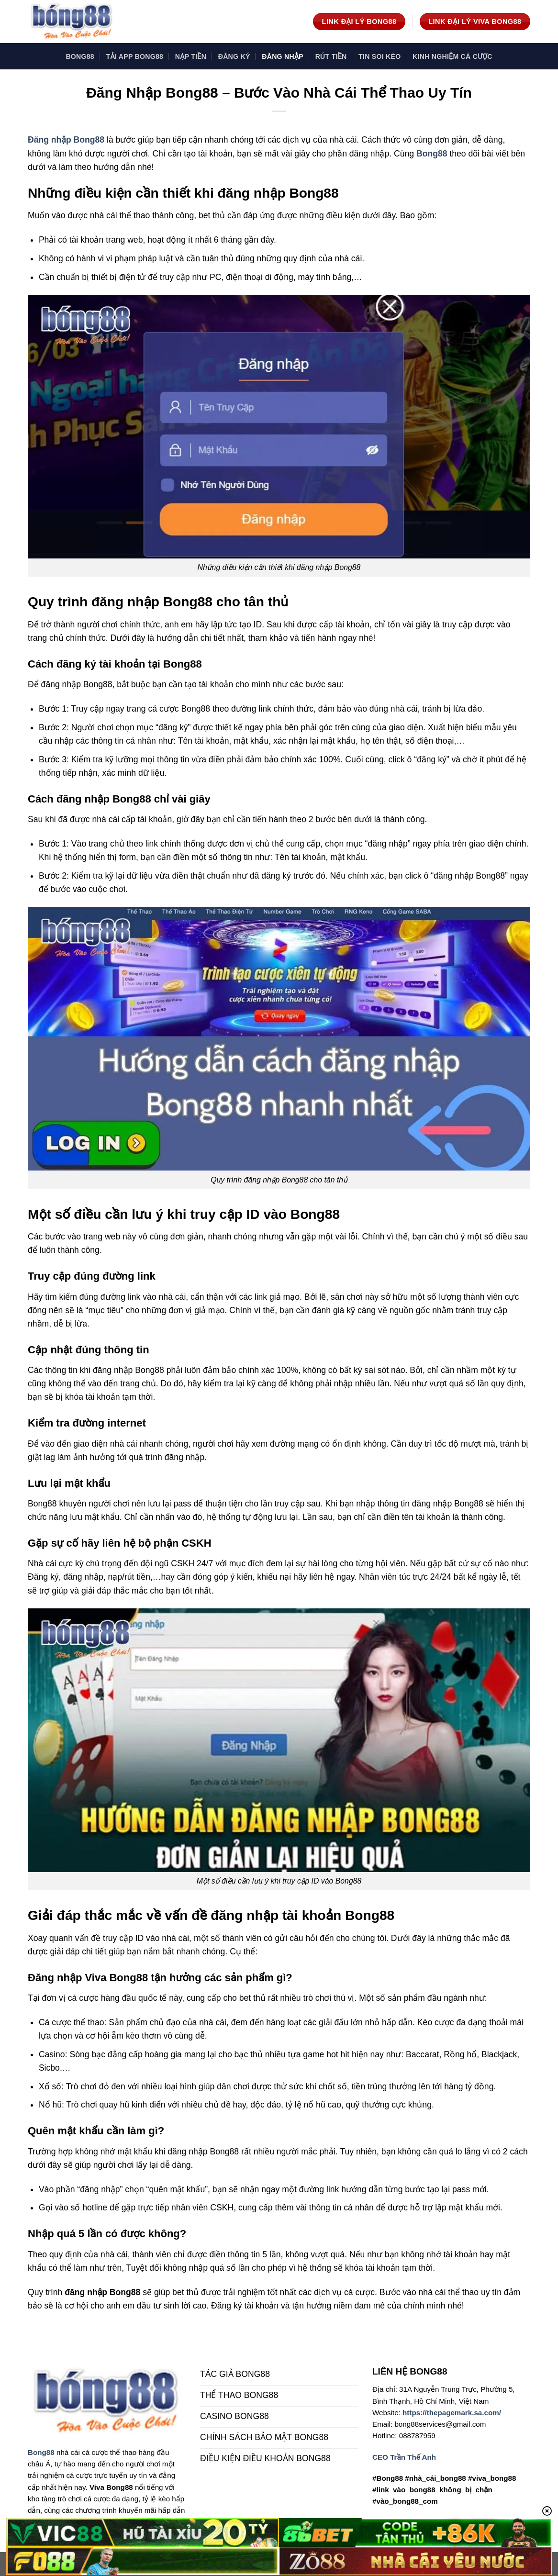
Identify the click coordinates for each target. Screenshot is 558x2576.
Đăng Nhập (282, 56)
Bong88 (80, 56)
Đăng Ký (234, 56)
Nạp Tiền (190, 56)
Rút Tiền (331, 56)
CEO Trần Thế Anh (404, 2457)
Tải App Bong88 (135, 56)
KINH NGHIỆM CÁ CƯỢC (452, 56)
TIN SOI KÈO (379, 56)
